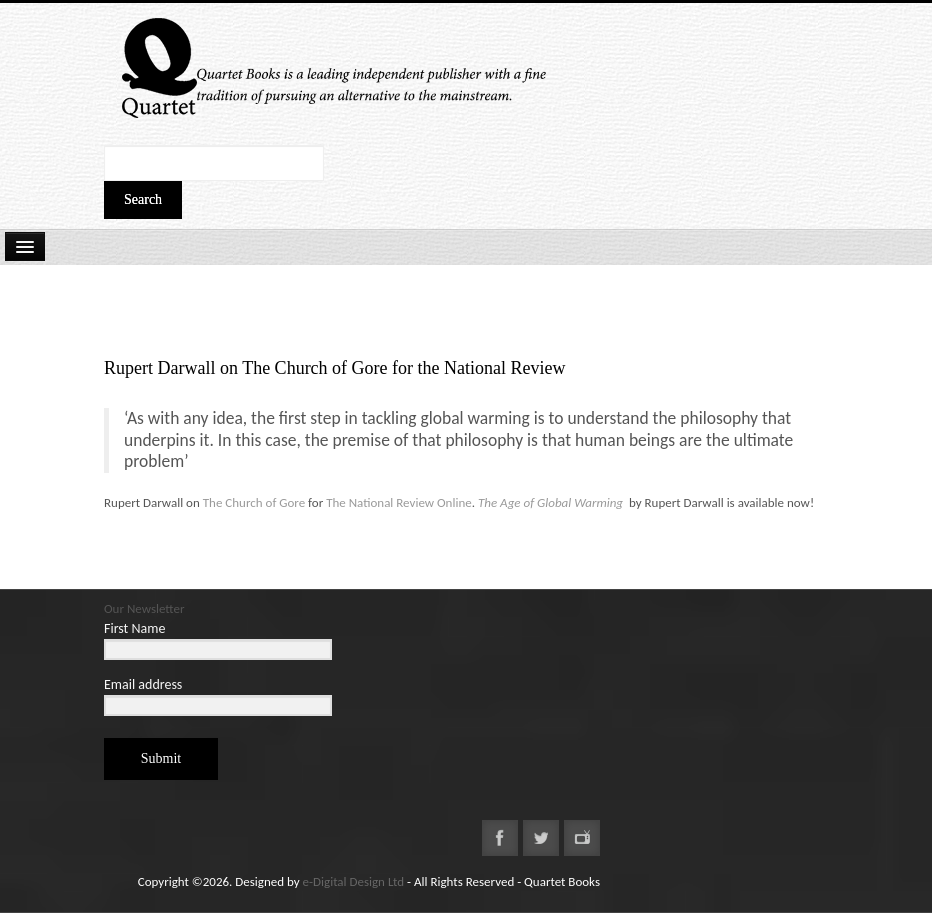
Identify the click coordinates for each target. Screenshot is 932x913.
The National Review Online (399, 502)
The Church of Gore (252, 502)
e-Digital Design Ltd (354, 881)
